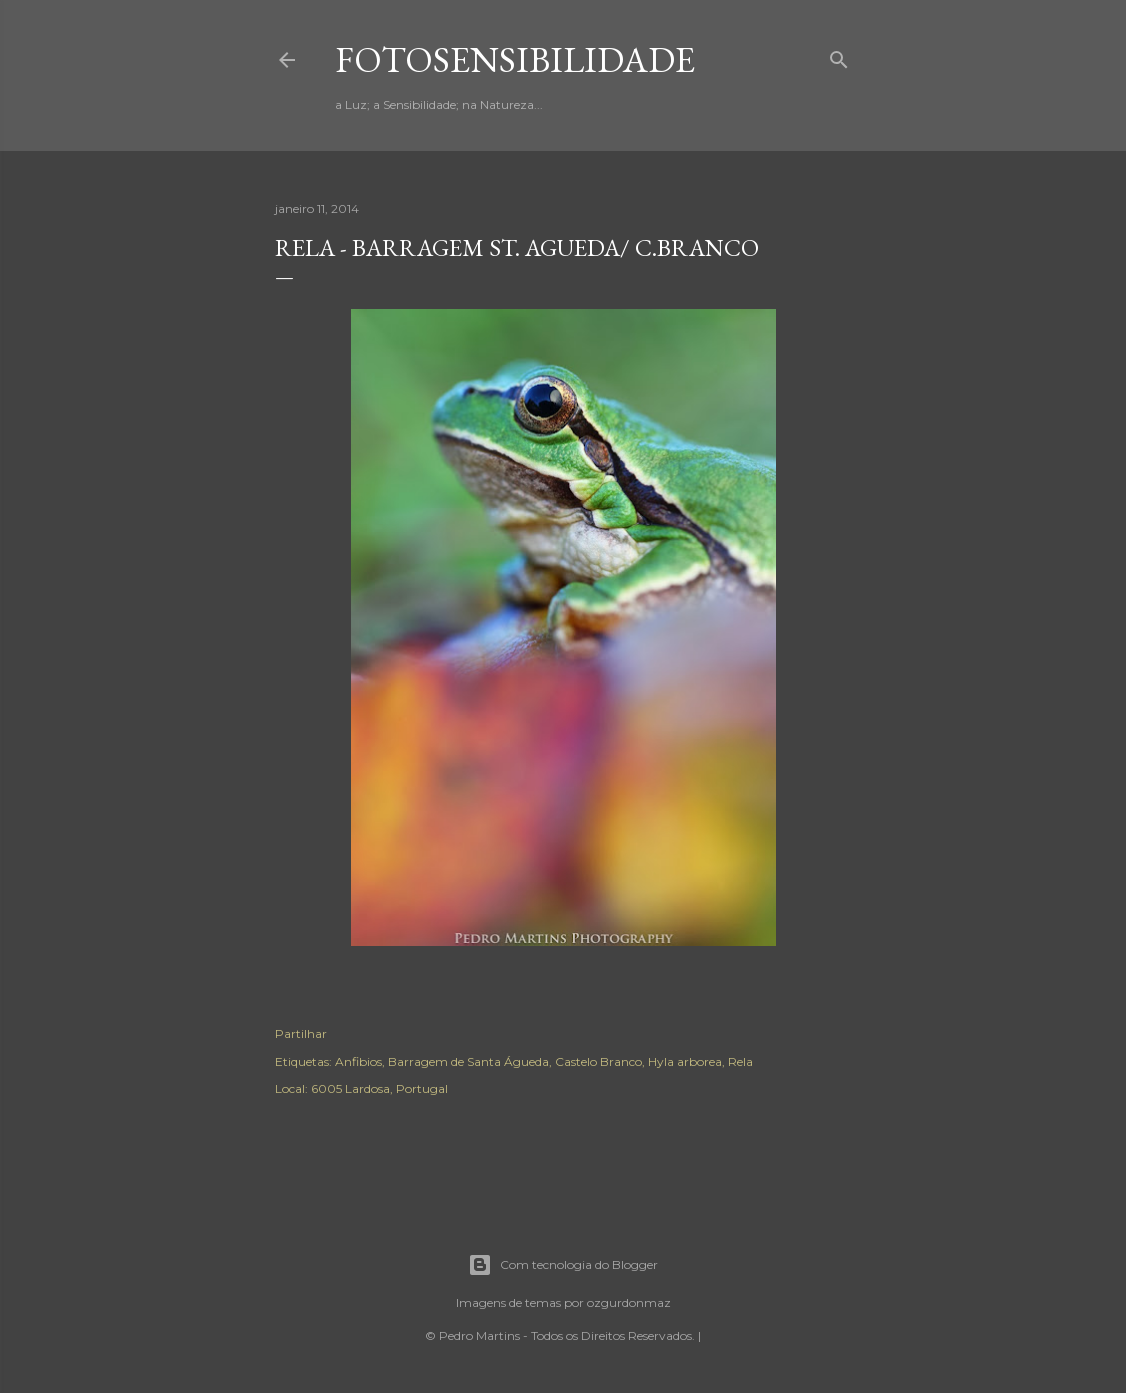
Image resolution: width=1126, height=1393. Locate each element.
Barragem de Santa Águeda (468, 1061)
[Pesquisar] (839, 55)
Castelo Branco (598, 1061)
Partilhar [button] (301, 1033)
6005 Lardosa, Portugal (379, 1088)
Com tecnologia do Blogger (563, 1265)
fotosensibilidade (515, 59)
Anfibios (358, 1061)
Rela (740, 1061)
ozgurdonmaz (629, 1302)
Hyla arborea (685, 1061)
